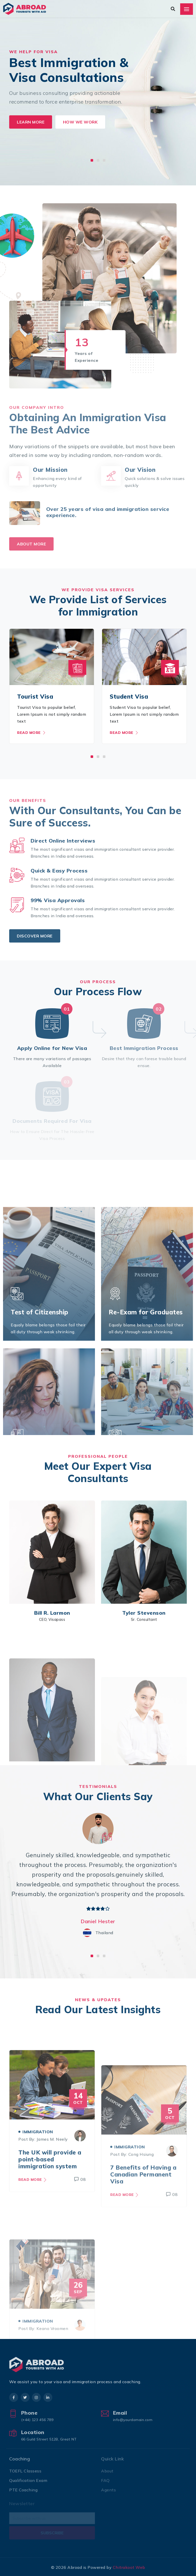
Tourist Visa (35, 696)
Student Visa (129, 696)
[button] (92, 160)
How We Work (80, 122)
